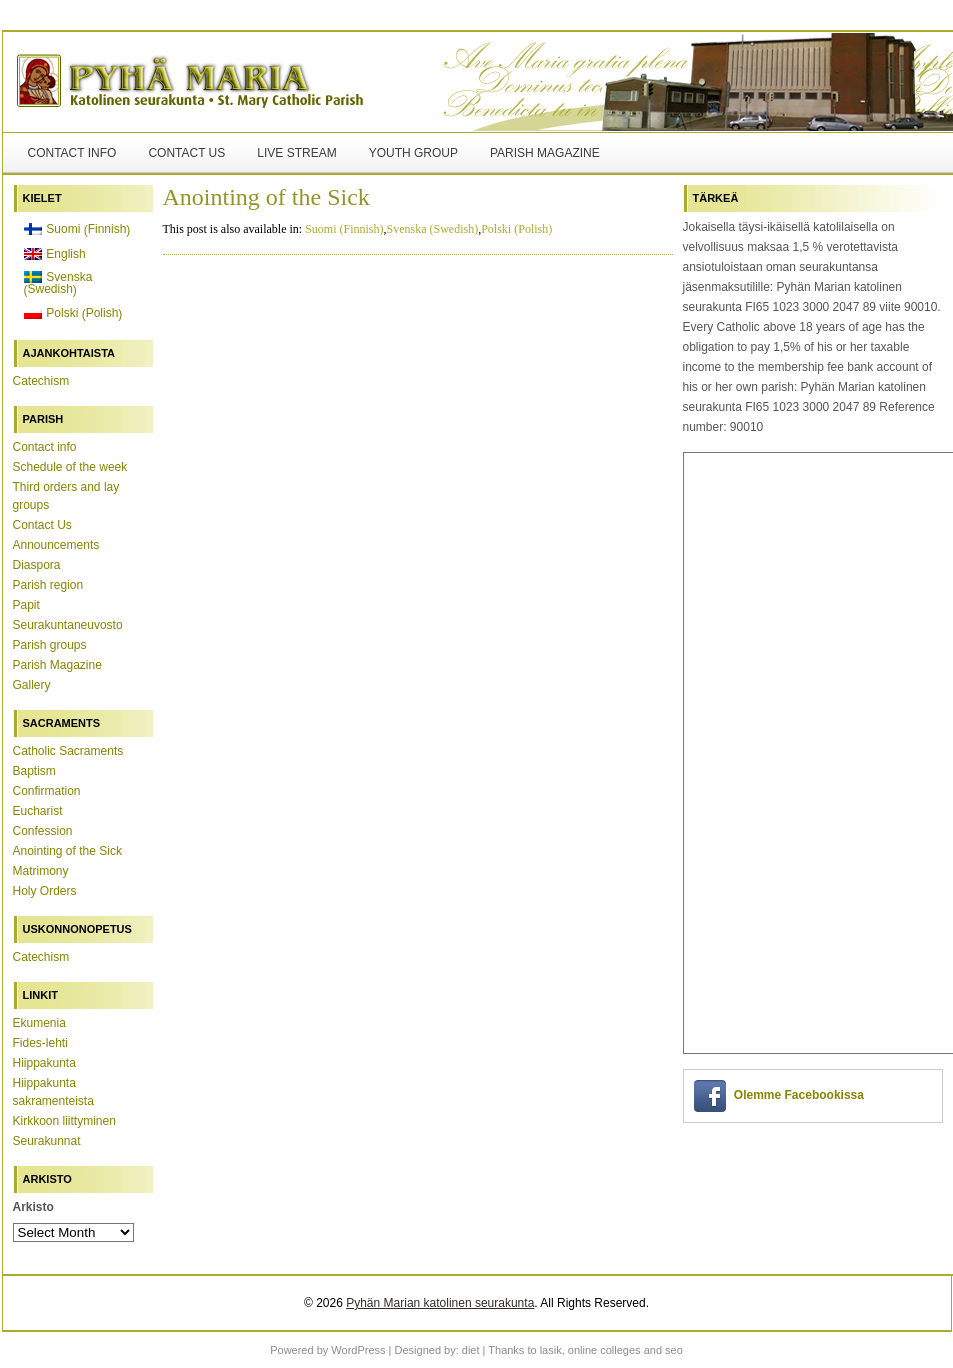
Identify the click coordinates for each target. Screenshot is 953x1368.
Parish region (48, 585)
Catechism (41, 381)
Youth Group (413, 153)
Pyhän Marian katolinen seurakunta (440, 1303)
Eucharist (38, 811)
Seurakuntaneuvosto (68, 625)
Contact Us (186, 153)
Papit (26, 605)
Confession (43, 831)
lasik (551, 1350)
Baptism (34, 771)
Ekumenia (39, 1023)
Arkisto (33, 1207)
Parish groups (50, 645)
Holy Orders (45, 891)
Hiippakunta (44, 1063)
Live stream (296, 153)
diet (471, 1350)
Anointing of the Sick (67, 851)
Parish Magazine (545, 153)
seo (674, 1350)
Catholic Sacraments (68, 751)
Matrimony (41, 871)
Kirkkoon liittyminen (64, 1121)
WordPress (358, 1350)
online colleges (604, 1350)
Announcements (56, 545)
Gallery (32, 685)
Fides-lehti (40, 1043)
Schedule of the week (70, 467)
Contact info (72, 153)
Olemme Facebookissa (799, 1095)
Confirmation (47, 791)
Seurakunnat (47, 1141)
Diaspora (37, 565)
